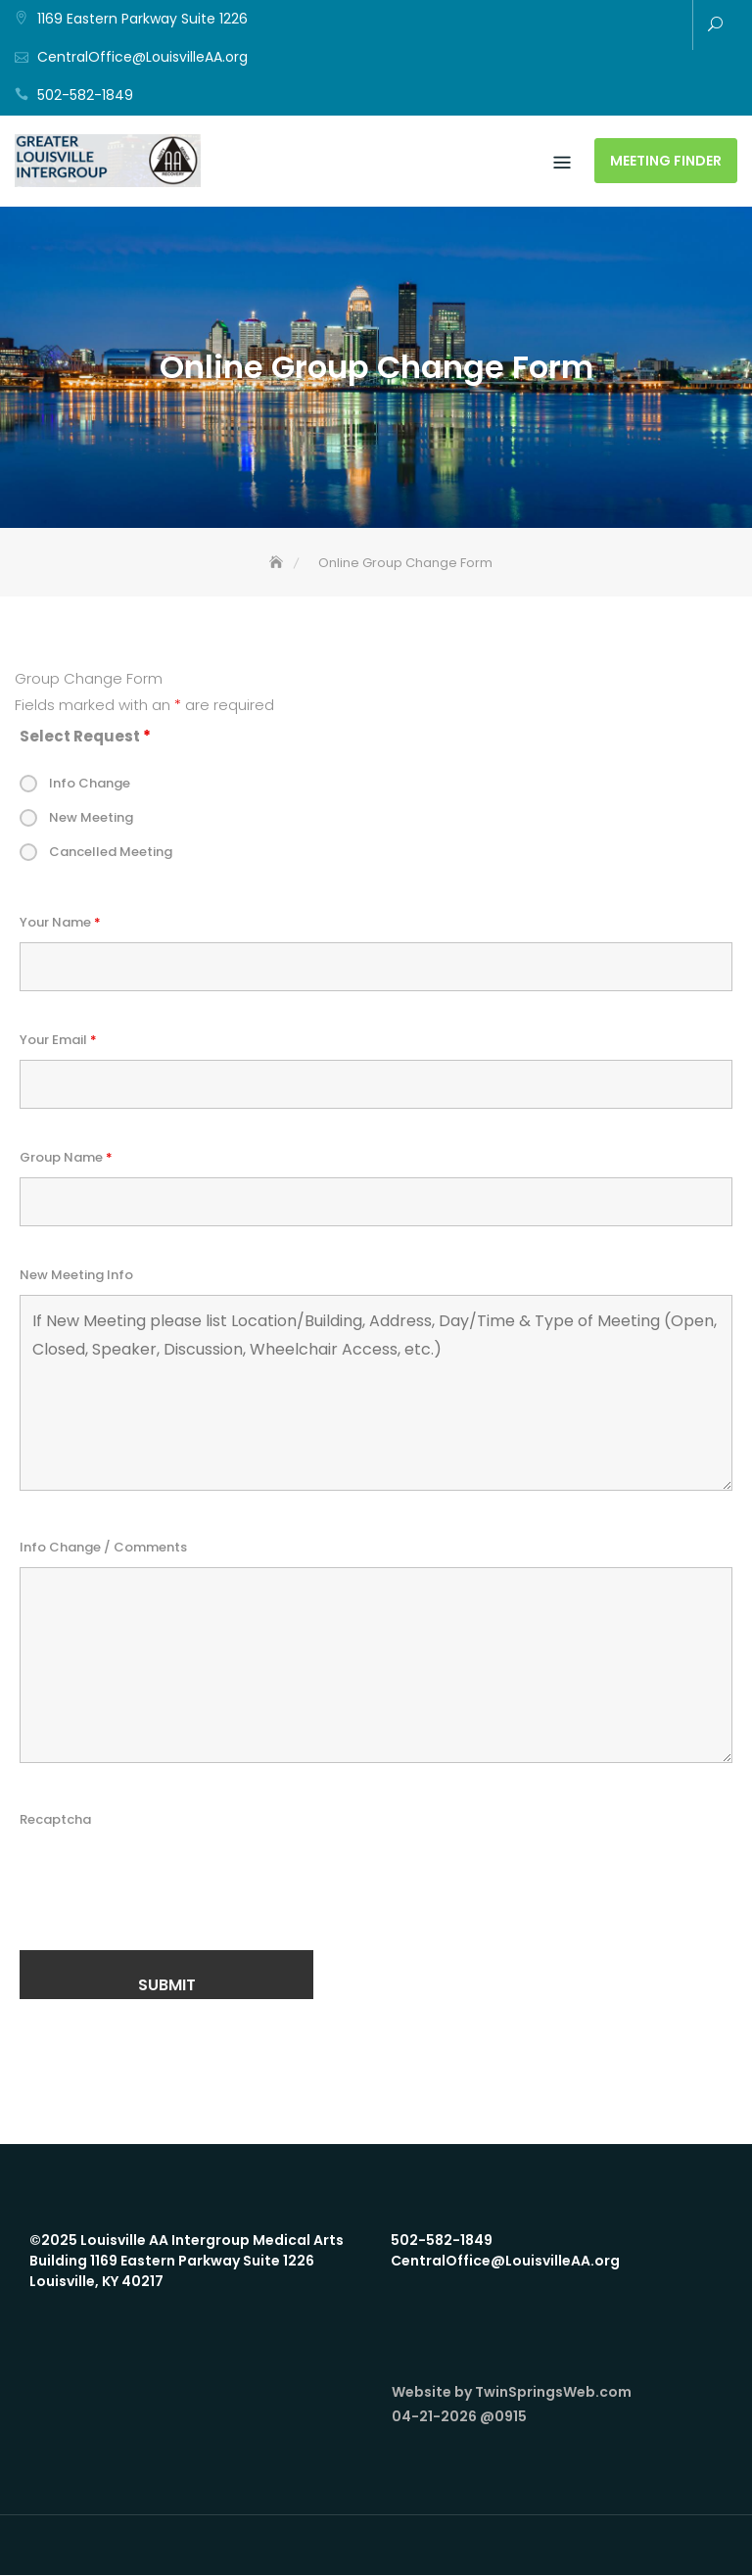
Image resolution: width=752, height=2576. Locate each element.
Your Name (60, 923)
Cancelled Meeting (110, 852)
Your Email (58, 1040)
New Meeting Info (76, 1275)
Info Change (89, 784)
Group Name (66, 1158)
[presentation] (168, 1878)
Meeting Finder (666, 161)
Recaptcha (55, 1820)
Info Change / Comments (103, 1548)
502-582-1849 (85, 95)
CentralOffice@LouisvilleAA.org (142, 57)
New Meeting (91, 818)
